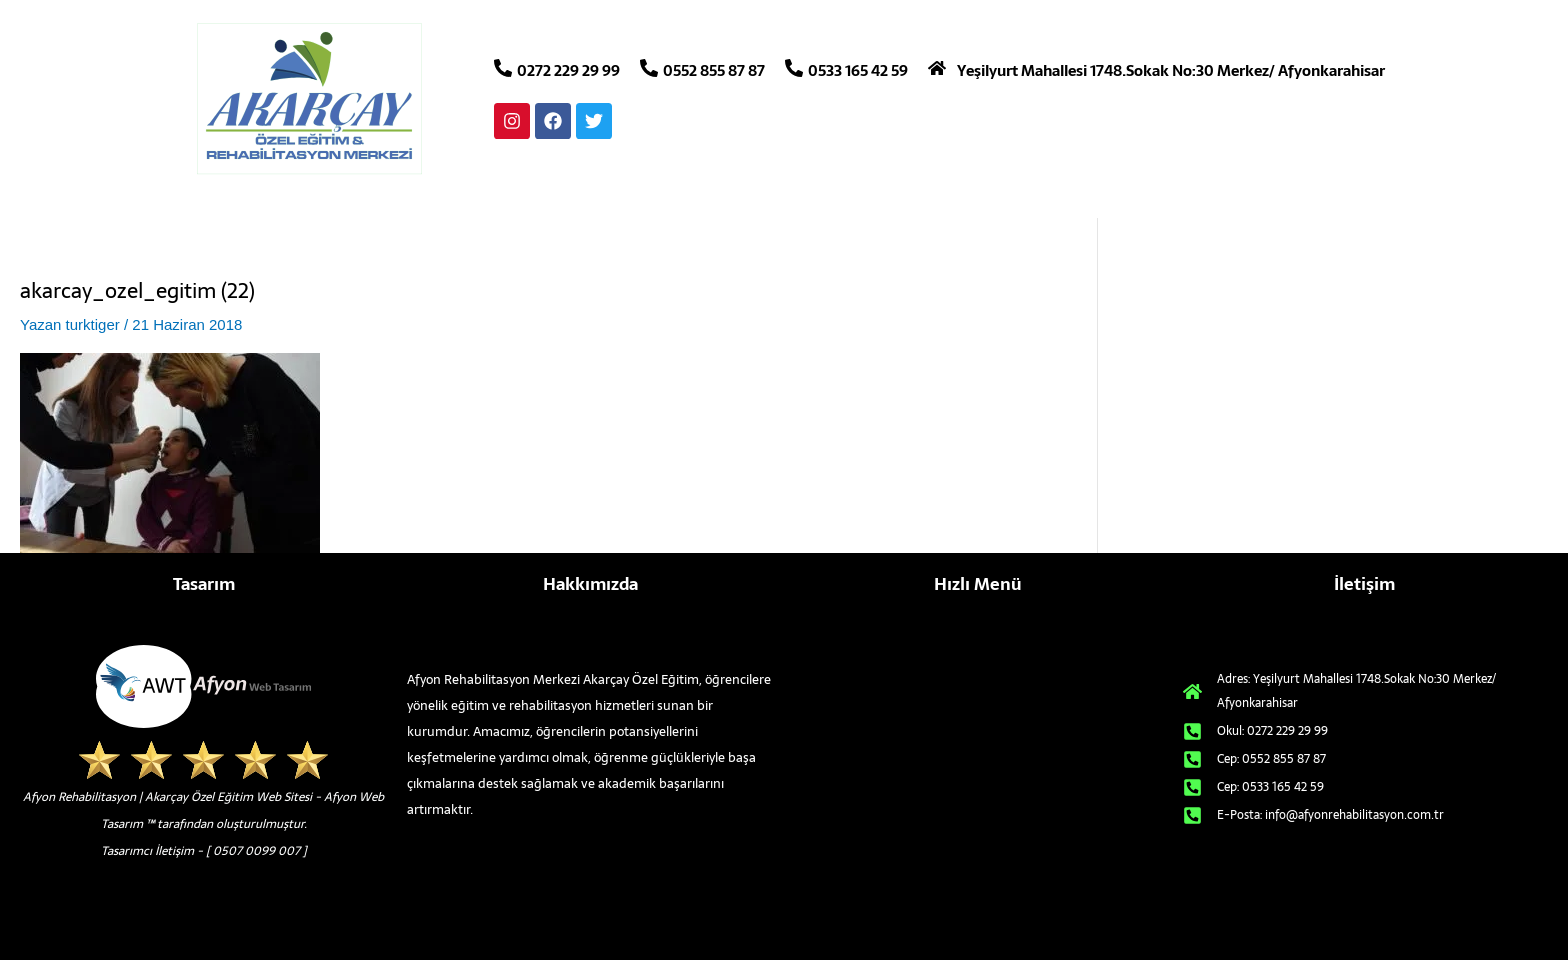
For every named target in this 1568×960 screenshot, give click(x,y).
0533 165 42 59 (858, 70)
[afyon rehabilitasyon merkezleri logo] (311, 99)
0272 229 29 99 (568, 70)
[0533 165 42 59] (794, 68)
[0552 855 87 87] (649, 68)
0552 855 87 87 (714, 70)
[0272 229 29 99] (503, 68)
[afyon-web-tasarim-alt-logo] (203, 686)
